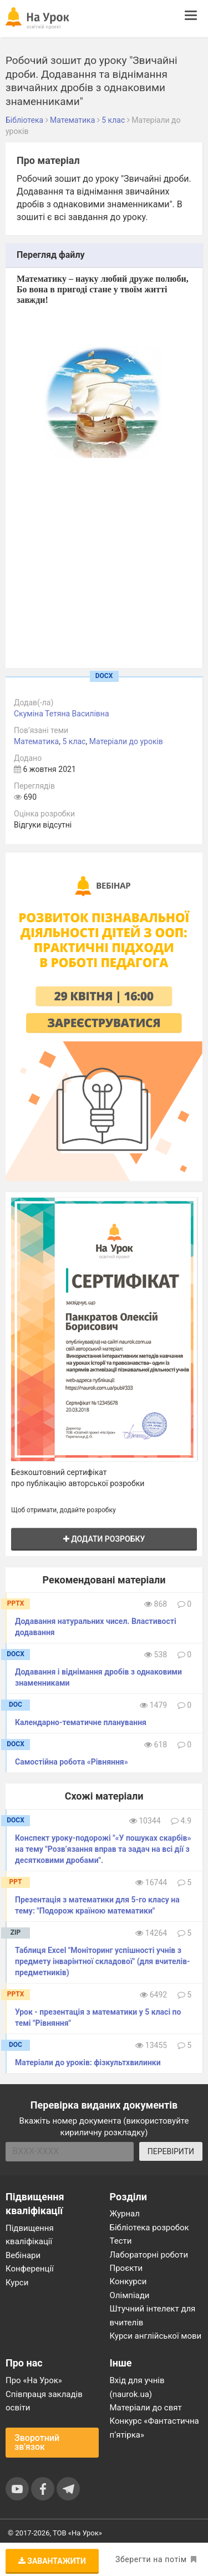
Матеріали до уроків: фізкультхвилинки (88, 2062)
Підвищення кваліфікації (30, 2234)
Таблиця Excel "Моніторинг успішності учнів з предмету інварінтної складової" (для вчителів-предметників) (102, 1961)
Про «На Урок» (34, 2380)
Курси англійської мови (156, 2336)
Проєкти (126, 2268)
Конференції (30, 2269)
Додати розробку (104, 1538)
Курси (17, 2283)
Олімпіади (130, 2295)
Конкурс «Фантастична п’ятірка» (154, 2427)
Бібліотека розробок (149, 2228)
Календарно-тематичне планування (80, 1722)
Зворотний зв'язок (36, 2442)
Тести (121, 2241)
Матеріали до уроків (126, 741)
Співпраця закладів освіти (44, 2401)
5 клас (73, 741)
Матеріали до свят (146, 2408)
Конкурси (128, 2281)
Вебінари (23, 2255)
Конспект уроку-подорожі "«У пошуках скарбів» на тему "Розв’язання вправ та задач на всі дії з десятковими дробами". (103, 1849)
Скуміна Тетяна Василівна (61, 713)
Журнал (125, 2214)
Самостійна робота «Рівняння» (71, 1761)
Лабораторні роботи (149, 2255)
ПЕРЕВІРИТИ (171, 2151)
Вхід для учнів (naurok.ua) (137, 2387)
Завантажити (52, 2561)
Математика (36, 741)
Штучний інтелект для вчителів (153, 2315)
